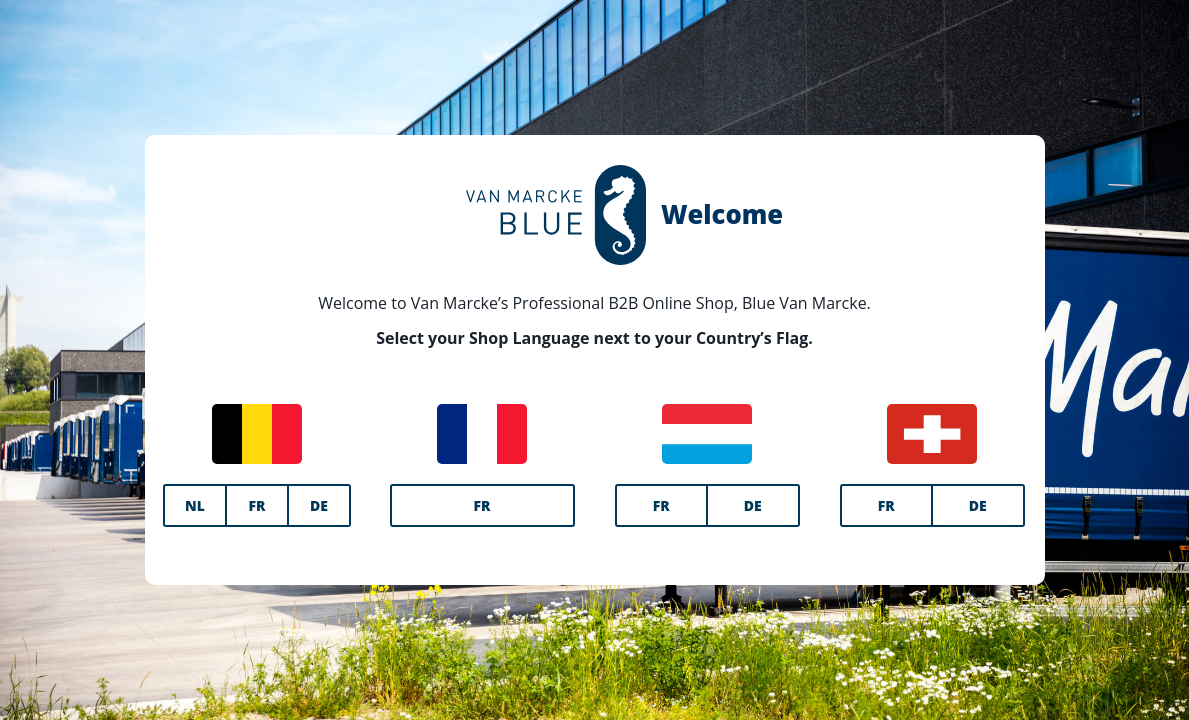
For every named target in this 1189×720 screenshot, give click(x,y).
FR (256, 505)
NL (195, 505)
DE (319, 505)
